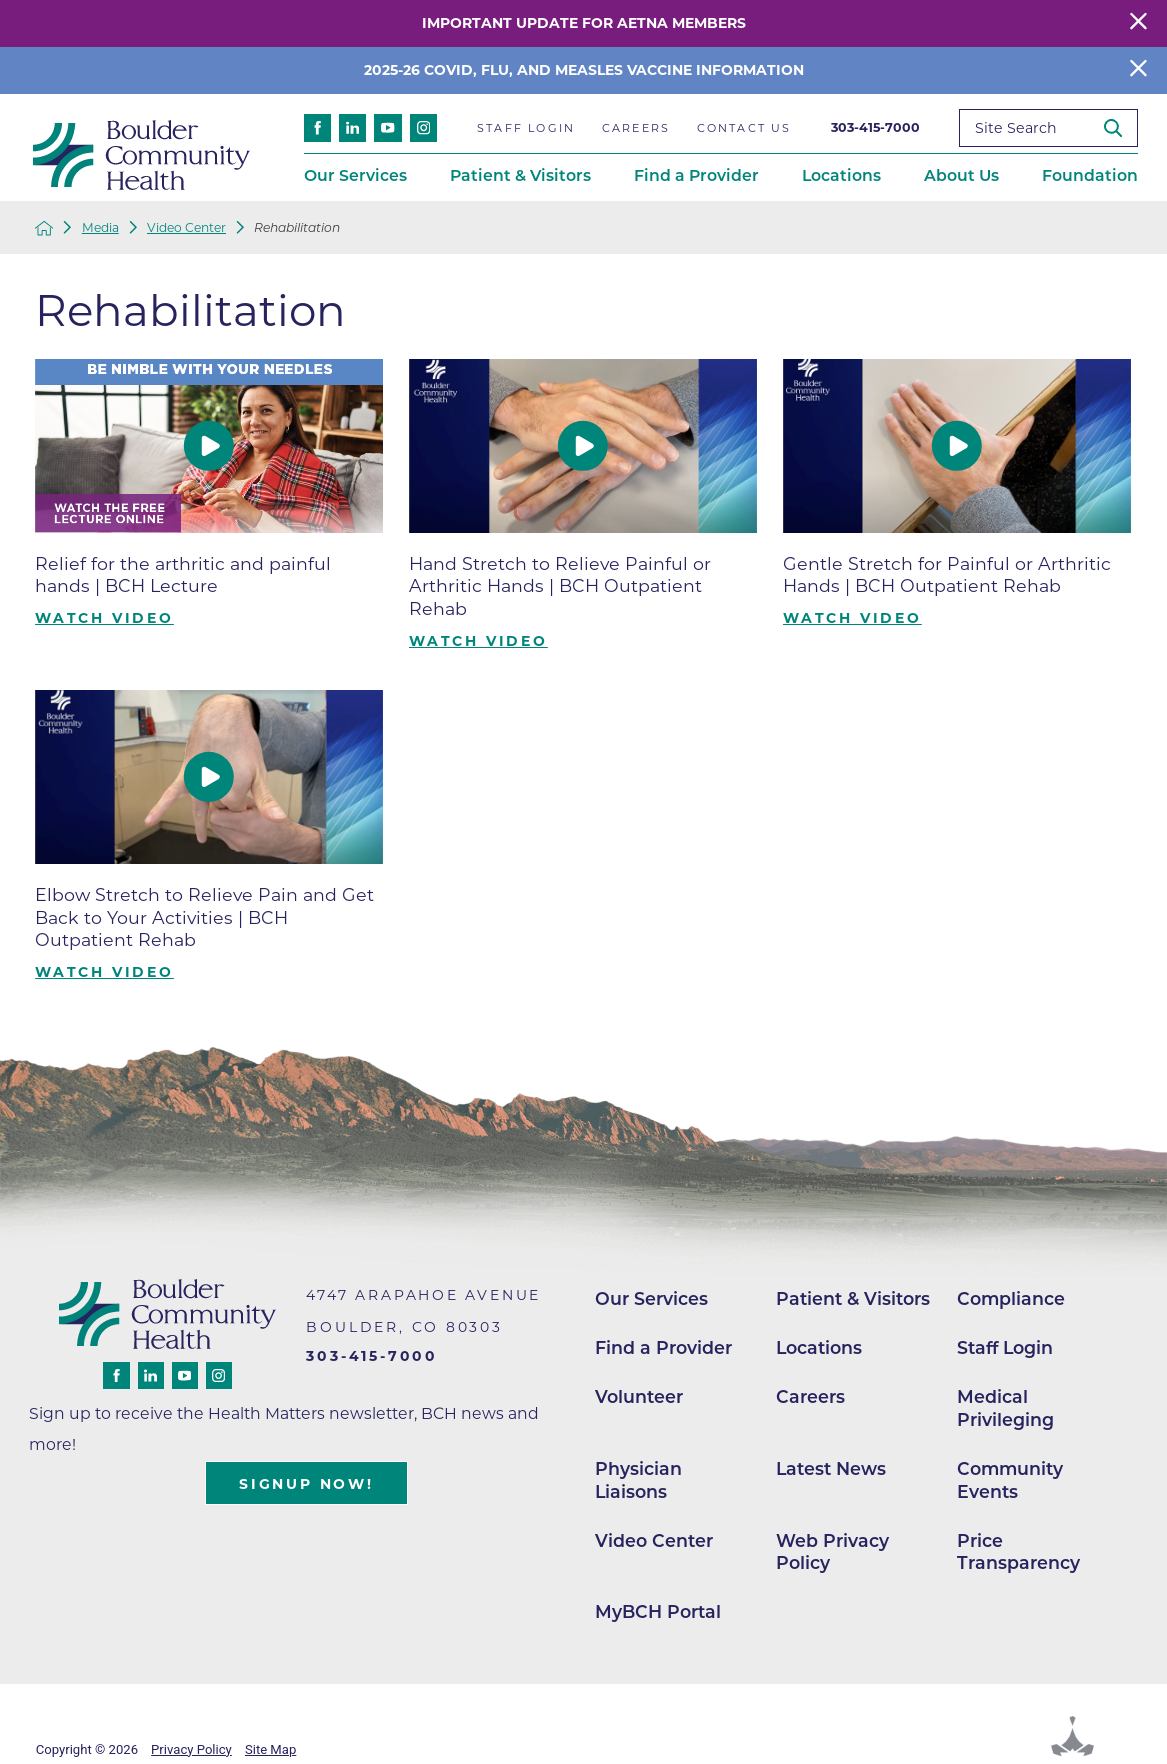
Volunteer (639, 1396)
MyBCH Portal (658, 1611)
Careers (810, 1396)
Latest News (831, 1468)
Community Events (1010, 1480)
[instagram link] (424, 128)
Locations (819, 1347)
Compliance (1011, 1298)
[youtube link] (388, 128)
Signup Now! (306, 1484)
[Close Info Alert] (1138, 70)
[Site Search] (1120, 128)
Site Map (270, 1749)
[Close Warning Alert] (1138, 23)
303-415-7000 (875, 127)
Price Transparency (1018, 1552)
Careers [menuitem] (636, 128)
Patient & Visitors (853, 1298)
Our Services (651, 1298)
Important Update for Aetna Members (584, 23)
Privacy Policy (191, 1749)
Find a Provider (663, 1347)
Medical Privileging (1005, 1408)
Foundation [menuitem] (1090, 175)
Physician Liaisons (638, 1480)
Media (100, 228)
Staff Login (1005, 1347)
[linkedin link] (353, 128)
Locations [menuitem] (841, 175)
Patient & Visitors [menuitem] (520, 175)
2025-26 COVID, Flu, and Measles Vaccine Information (584, 70)
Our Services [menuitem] (355, 175)
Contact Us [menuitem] (744, 128)
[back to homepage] (44, 228)
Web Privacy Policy (832, 1552)
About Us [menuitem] (961, 175)
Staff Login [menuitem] (526, 128)
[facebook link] (318, 128)
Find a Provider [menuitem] (696, 175)
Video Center (186, 228)
